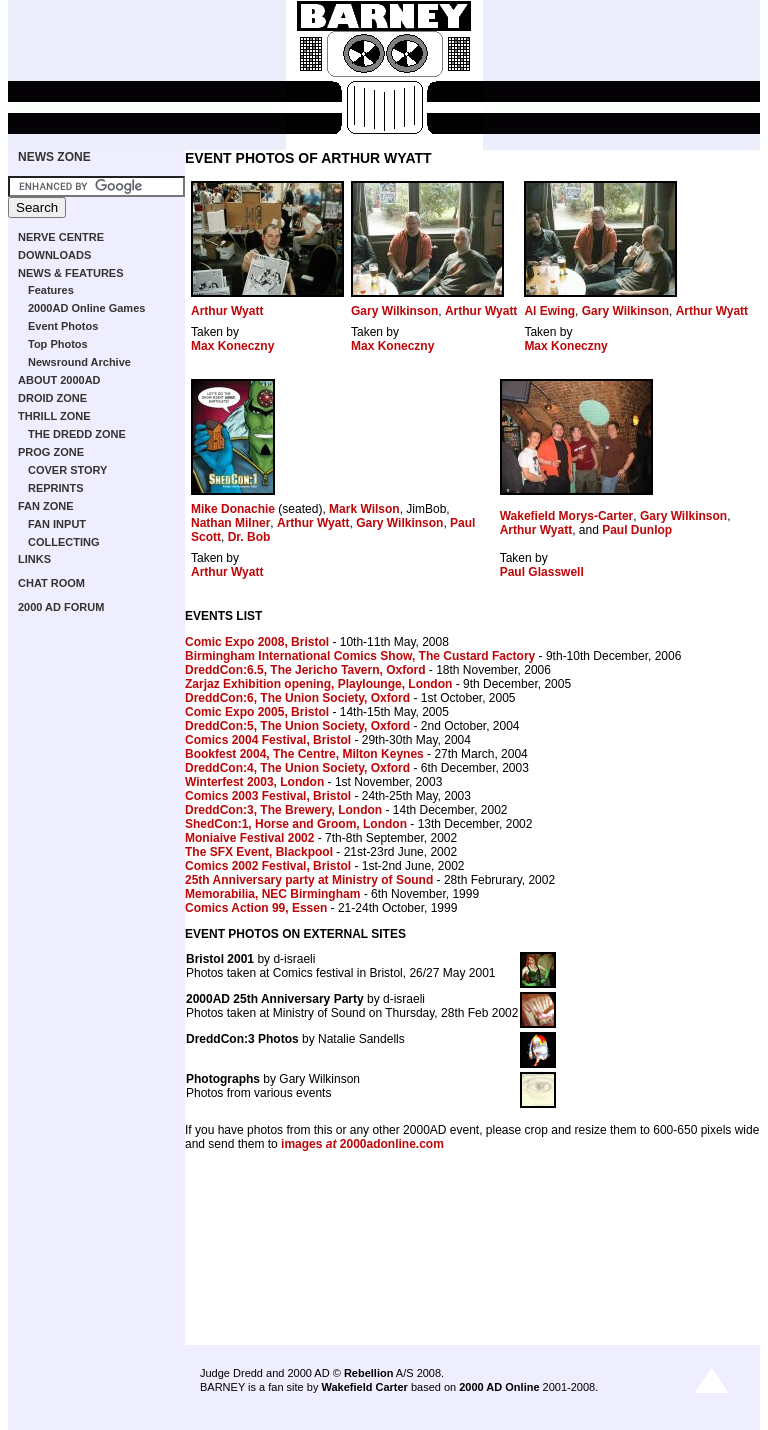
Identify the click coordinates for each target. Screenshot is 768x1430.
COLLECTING (64, 542)
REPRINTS (56, 488)
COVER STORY (67, 470)
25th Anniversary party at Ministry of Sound (309, 880)
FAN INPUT (57, 524)
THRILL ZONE (54, 416)
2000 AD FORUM (61, 607)
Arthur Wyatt (227, 311)
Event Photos (63, 326)
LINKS (34, 559)
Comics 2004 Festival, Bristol (268, 740)
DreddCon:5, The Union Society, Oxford (297, 726)
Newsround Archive (79, 362)
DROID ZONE (52, 398)
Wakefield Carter (364, 1387)
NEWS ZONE (54, 157)
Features (51, 290)
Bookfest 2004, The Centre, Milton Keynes (304, 754)
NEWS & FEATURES (71, 273)
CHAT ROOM (51, 583)
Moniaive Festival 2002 (249, 838)
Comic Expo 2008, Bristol (257, 642)
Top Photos (58, 344)
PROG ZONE (51, 452)
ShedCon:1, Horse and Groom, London (296, 824)
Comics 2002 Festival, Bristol (268, 866)
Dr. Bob (249, 537)
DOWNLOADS (54, 255)
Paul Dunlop (637, 530)
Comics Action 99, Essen (256, 908)
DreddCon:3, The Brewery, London (283, 810)
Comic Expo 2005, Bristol (257, 712)
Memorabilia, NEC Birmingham (272, 894)
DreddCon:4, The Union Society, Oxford (297, 768)
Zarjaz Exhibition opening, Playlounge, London (318, 684)
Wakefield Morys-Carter (567, 516)
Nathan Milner (230, 523)
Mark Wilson (364, 509)
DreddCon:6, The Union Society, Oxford (297, 698)
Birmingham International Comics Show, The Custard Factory (360, 656)
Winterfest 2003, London (254, 782)
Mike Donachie (233, 509)
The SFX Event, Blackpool (259, 852)
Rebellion (369, 1373)
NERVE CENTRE (61, 237)
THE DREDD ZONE (77, 434)
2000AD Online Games (86, 308)
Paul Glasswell (542, 572)
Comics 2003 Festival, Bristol (268, 796)
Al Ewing (549, 311)
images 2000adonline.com (362, 1144)
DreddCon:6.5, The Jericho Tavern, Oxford (305, 670)
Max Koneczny (232, 346)
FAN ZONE (46, 506)
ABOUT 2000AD (59, 380)
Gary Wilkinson (394, 311)
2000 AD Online (499, 1387)
